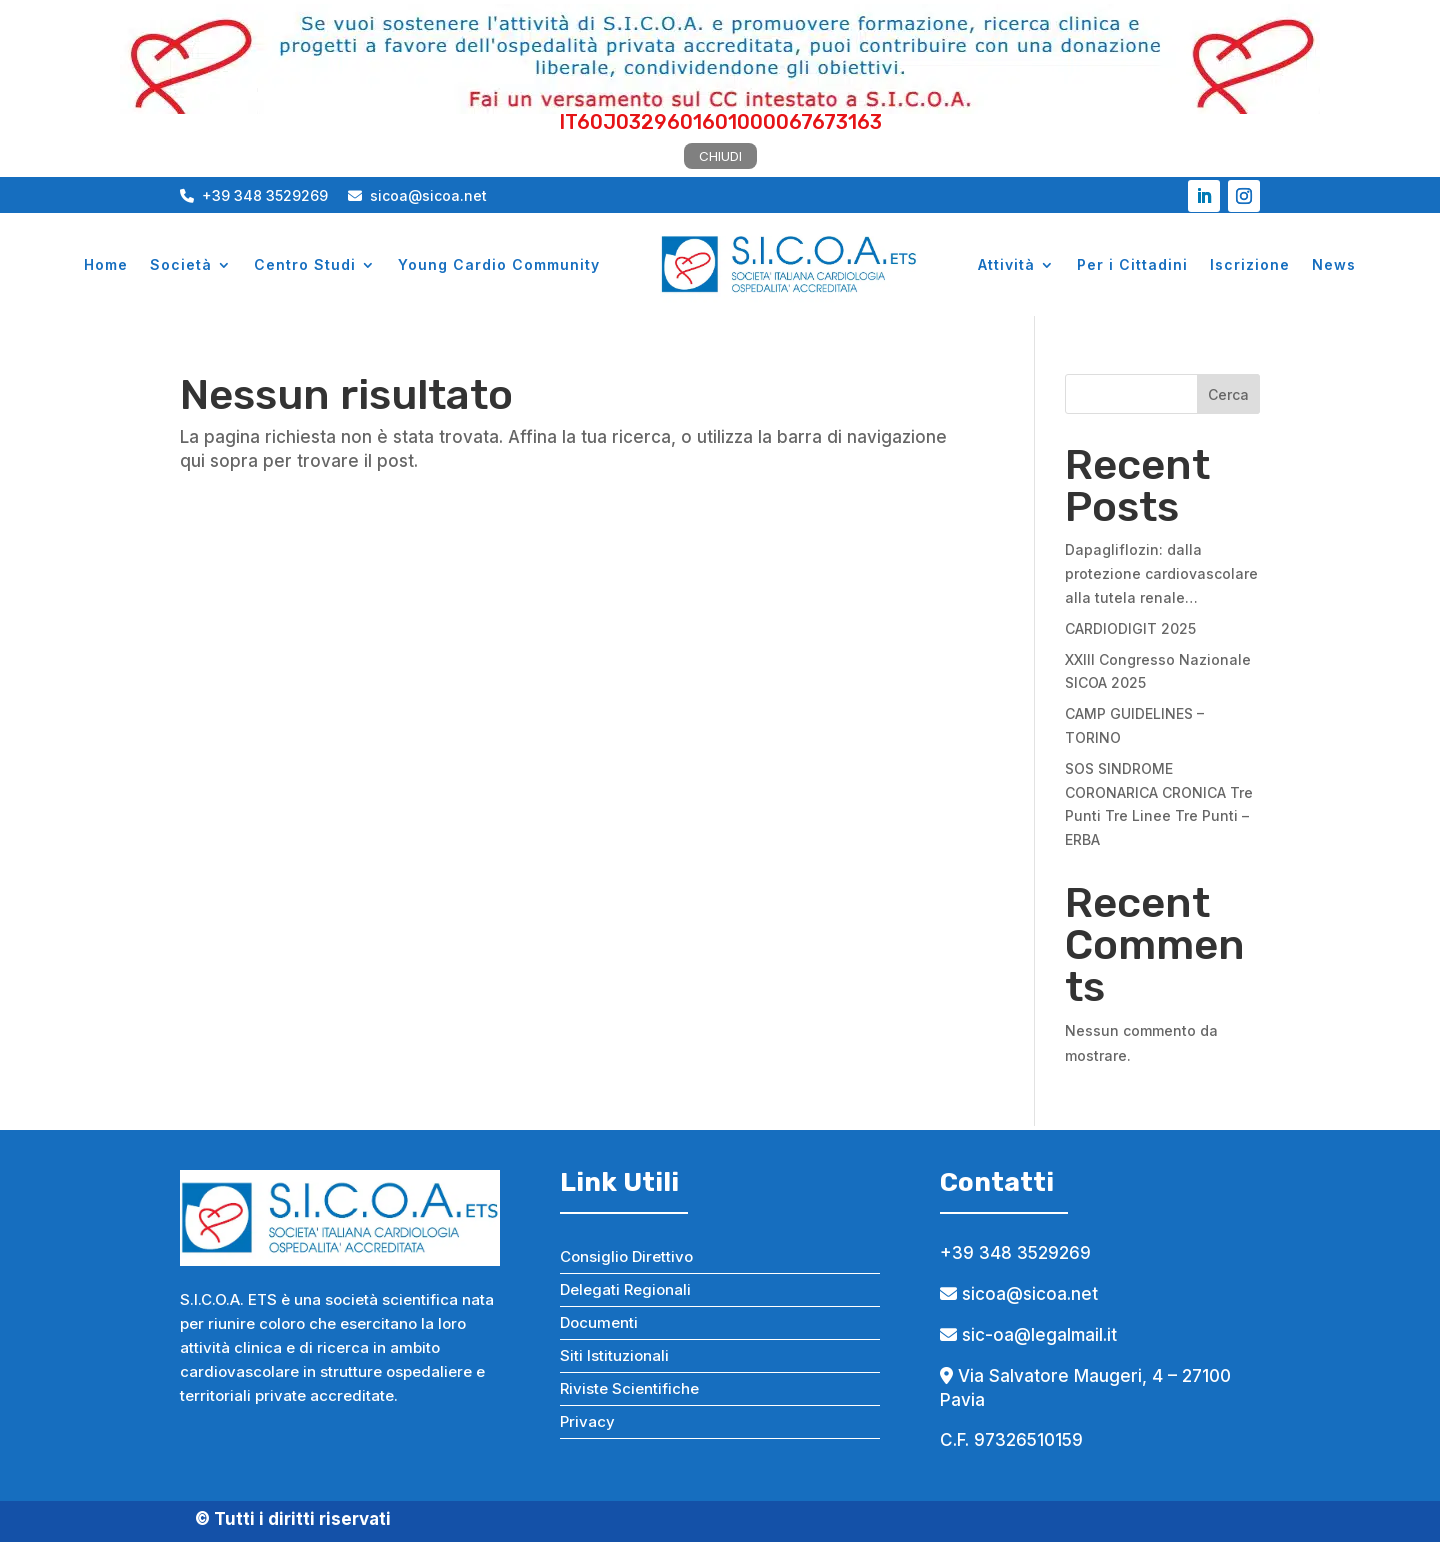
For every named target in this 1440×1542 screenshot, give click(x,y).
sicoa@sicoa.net (417, 195)
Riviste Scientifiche (629, 1388)
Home (106, 264)
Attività (1006, 264)
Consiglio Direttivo (626, 1256)
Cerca (1228, 394)
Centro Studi (305, 264)
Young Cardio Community (499, 264)
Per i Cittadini (1132, 264)
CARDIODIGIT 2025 (1130, 628)
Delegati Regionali (625, 1289)
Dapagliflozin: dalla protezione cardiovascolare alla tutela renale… (1161, 573)
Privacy (587, 1421)
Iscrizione (1250, 264)
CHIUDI (720, 156)
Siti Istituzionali (614, 1355)
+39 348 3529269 (254, 195)
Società (181, 264)
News (1334, 264)
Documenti (599, 1322)
